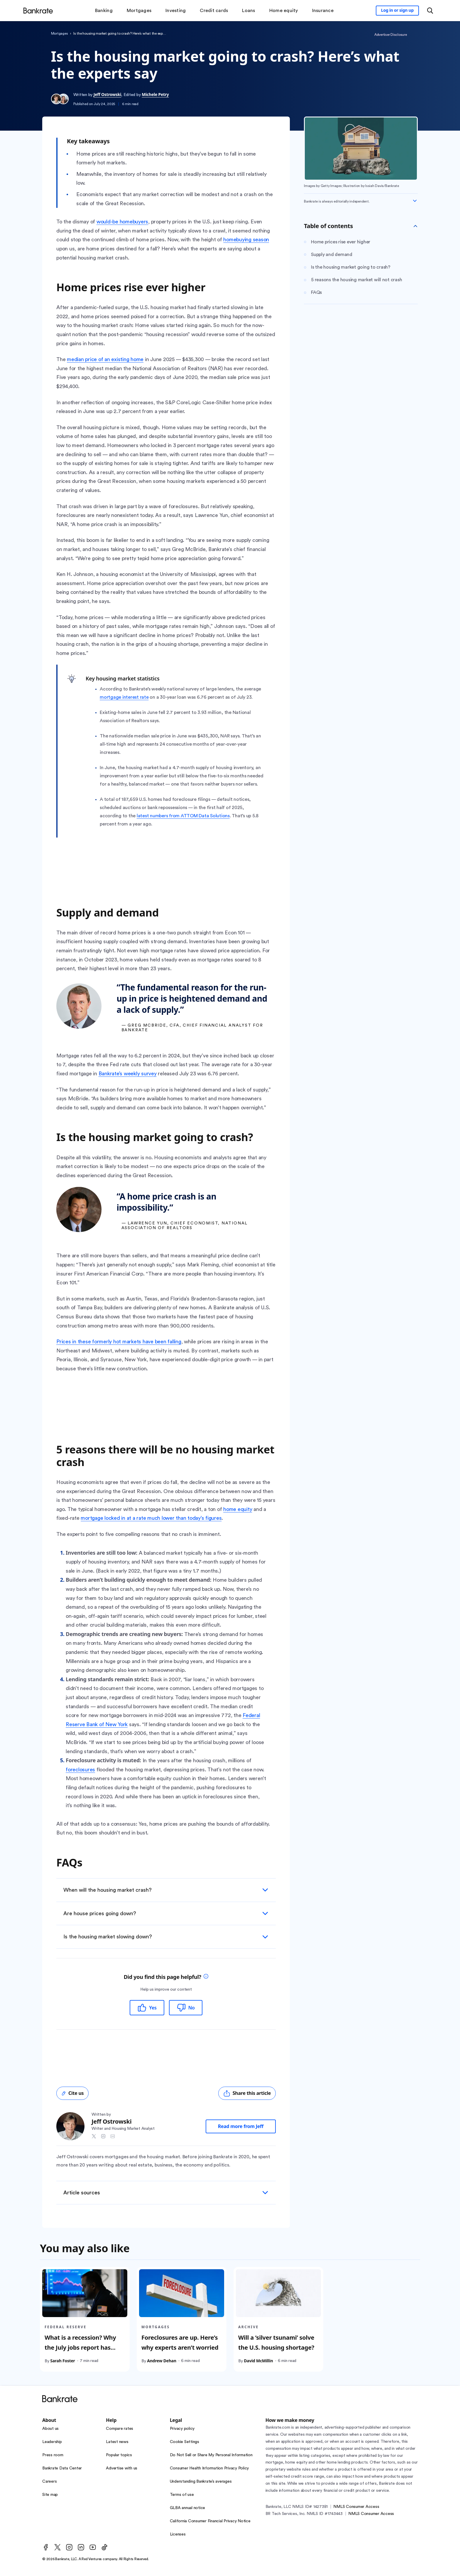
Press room (52, 2455)
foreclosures (80, 1769)
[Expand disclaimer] (415, 200)
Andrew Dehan (161, 2360)
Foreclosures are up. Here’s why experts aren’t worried (179, 2342)
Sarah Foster (62, 2360)
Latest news (117, 2442)
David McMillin (258, 2360)
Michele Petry (155, 94)
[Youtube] (92, 2547)
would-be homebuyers (122, 221)
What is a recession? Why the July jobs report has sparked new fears (80, 2347)
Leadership (52, 2442)
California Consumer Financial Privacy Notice (210, 2521)
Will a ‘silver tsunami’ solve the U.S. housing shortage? (276, 2342)
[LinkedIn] (80, 2547)
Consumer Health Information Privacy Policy (209, 2468)
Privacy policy (182, 2429)
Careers (49, 2481)
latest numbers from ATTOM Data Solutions (183, 815)
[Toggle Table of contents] (415, 226)
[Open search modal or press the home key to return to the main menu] (430, 10)
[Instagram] (69, 2547)
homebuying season (246, 239)
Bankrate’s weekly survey (128, 1073)
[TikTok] (104, 2547)
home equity (237, 1509)
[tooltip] (206, 1977)
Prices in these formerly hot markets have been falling (118, 1341)
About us (50, 2429)
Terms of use (182, 2495)
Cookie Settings (184, 2442)
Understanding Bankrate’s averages (201, 2481)
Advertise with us (121, 2468)
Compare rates (119, 2429)
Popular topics (119, 2455)
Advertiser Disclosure (390, 34)
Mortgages (59, 33)
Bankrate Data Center (62, 2468)
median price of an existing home (105, 359)
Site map (50, 2495)
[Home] (38, 11)
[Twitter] (57, 2547)
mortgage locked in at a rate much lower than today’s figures (151, 1518)
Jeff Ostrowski (107, 94)
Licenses (178, 2534)
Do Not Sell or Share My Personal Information (211, 2455)
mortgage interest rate (124, 697)
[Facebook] (45, 2547)
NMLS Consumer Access (356, 2507)
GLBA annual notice (187, 2508)
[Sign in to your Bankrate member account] (397, 11)
